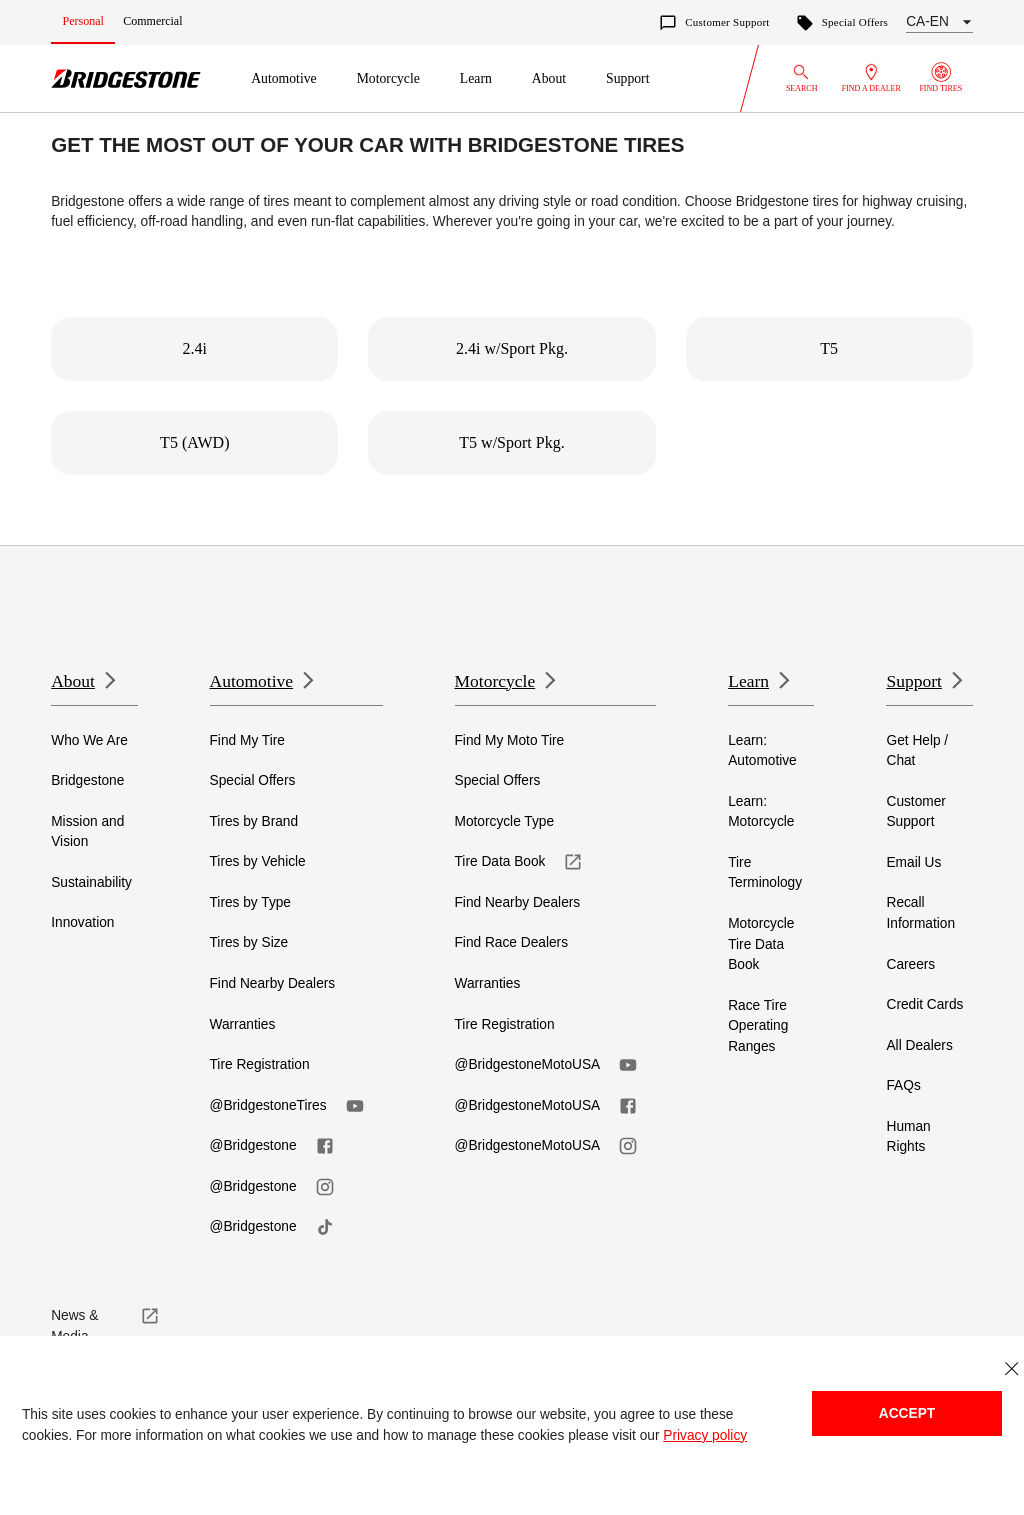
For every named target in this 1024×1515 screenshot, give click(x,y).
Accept (907, 1413)
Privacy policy (705, 1435)
